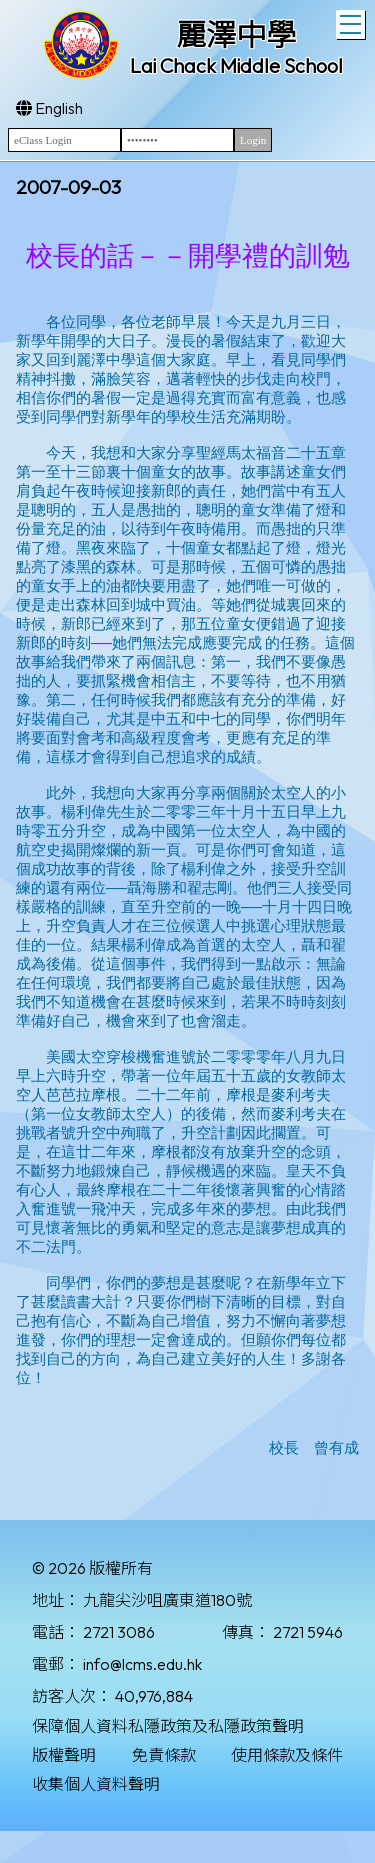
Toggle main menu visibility (352, 22)
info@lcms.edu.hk (142, 1664)
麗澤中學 (236, 35)
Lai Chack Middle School (236, 65)
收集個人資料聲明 (96, 1784)
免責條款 (164, 1755)
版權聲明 (64, 1755)
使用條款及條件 (287, 1755)
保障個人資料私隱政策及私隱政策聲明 (168, 1726)
